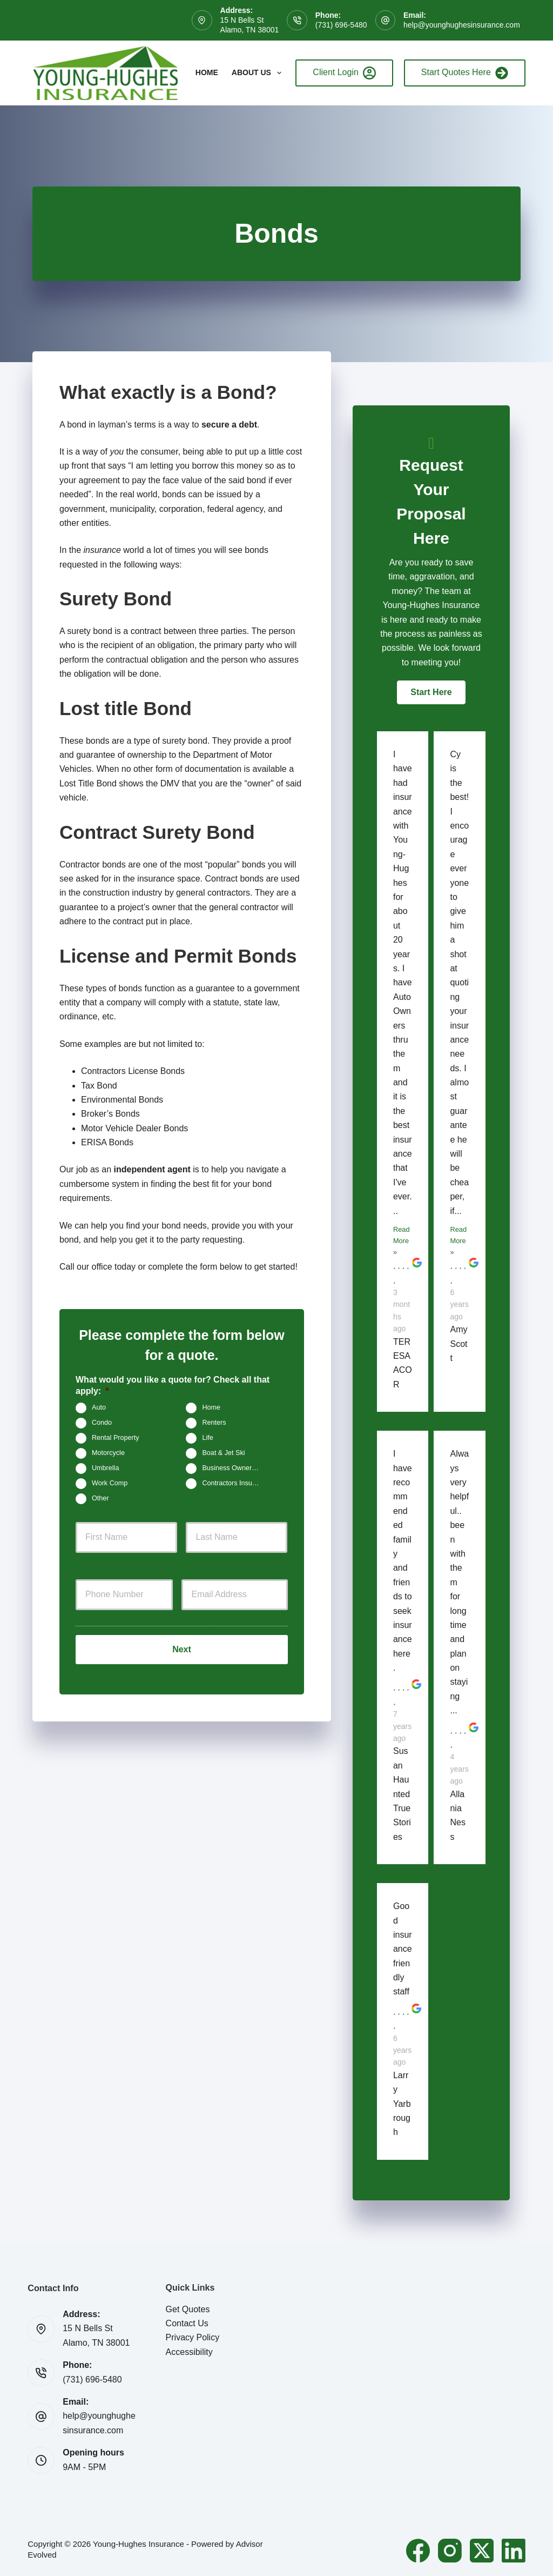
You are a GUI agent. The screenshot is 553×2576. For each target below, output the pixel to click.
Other (100, 1498)
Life (207, 1438)
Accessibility (189, 2352)
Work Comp (109, 1483)
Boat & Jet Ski (223, 1453)
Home (206, 72)
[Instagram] (450, 2550)
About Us (259, 72)
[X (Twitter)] (482, 2550)
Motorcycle (108, 1453)
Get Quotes (188, 2309)
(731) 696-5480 (341, 25)
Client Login (344, 72)
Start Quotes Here (464, 72)
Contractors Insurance (235, 1483)
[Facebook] (418, 2550)
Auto (99, 1407)
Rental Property (115, 1438)
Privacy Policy (193, 2337)
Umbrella (105, 1468)
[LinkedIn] (513, 2550)
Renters (214, 1422)
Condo (102, 1422)
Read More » (401, 1240)
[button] (431, 692)
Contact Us (187, 2323)
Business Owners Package (235, 1468)
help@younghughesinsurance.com (461, 25)
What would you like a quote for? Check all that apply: (172, 1385)
